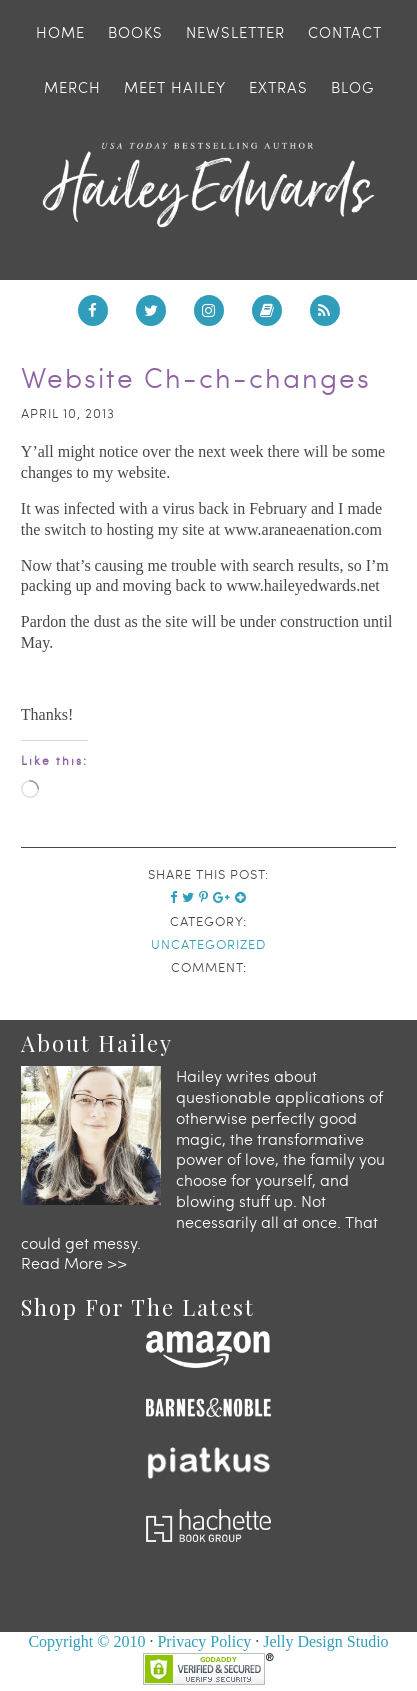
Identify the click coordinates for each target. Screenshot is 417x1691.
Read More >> (74, 1262)
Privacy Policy (204, 1641)
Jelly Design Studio (325, 1641)
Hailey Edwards (208, 185)
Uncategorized (208, 944)
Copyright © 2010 (86, 1641)
